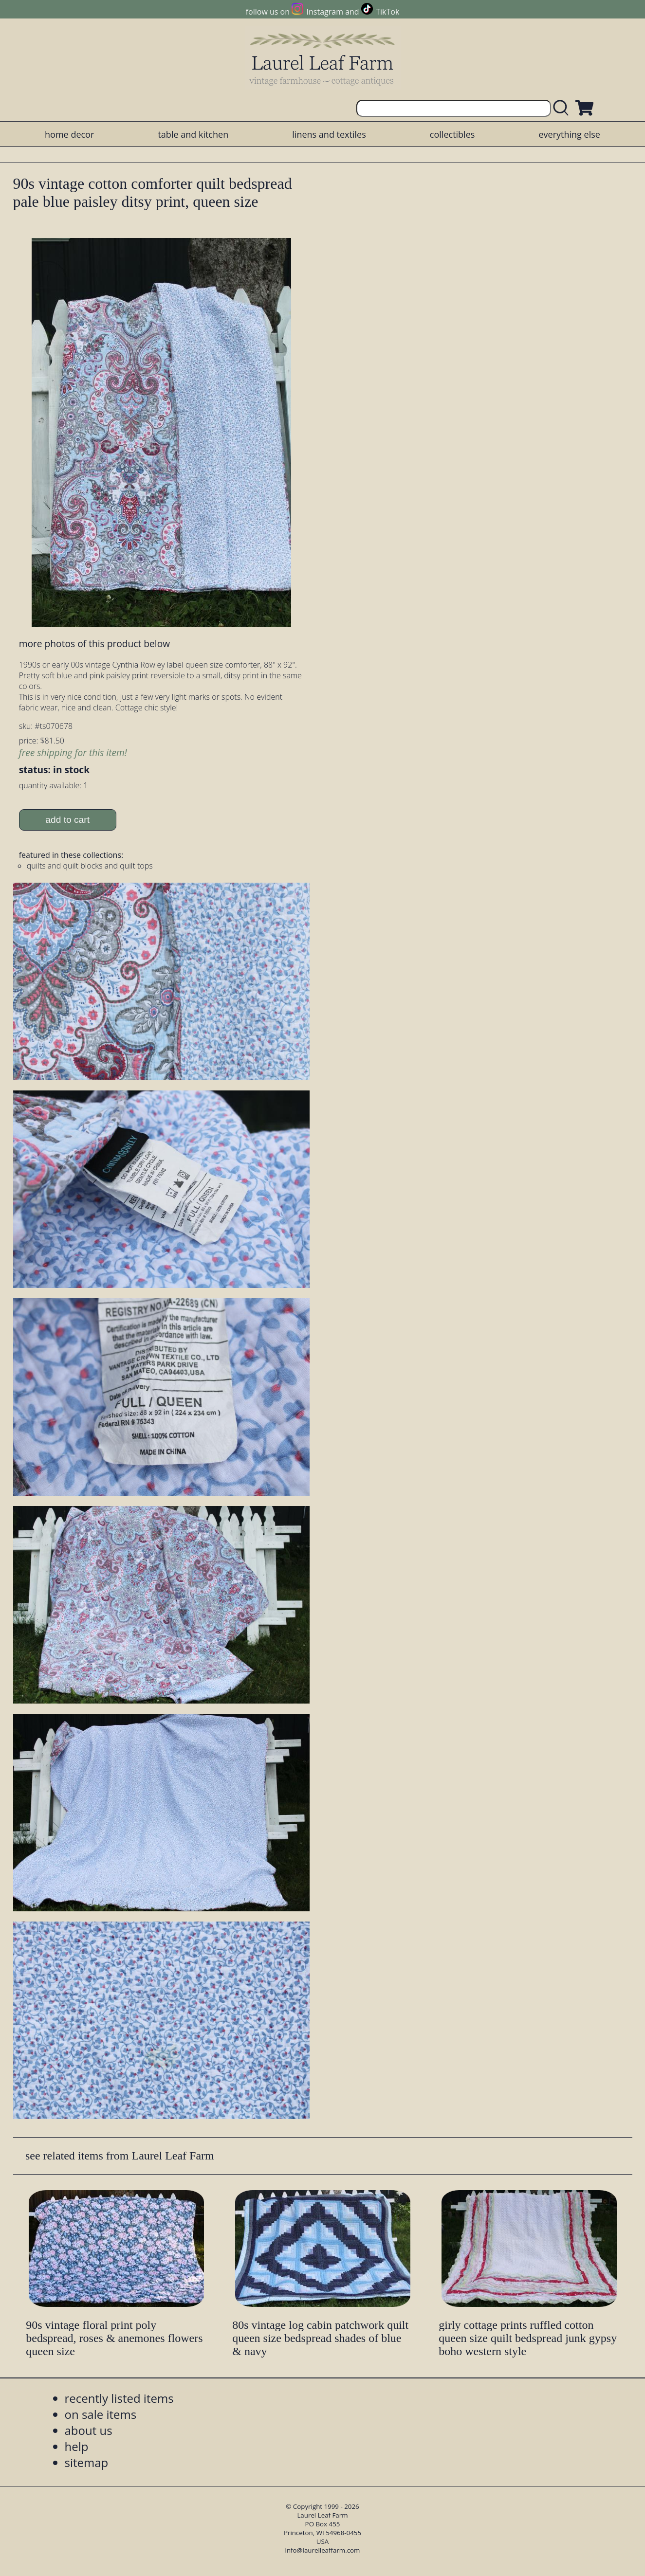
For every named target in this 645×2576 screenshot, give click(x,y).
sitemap (87, 2462)
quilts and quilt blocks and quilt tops (90, 865)
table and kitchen (193, 134)
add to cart (67, 820)
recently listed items (119, 2398)
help (77, 2446)
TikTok (387, 11)
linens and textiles (329, 134)
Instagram (325, 11)
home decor (69, 134)
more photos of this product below (94, 643)
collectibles (452, 134)
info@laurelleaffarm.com (322, 2550)
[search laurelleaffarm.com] (563, 108)
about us (88, 2430)
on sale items (101, 2414)
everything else (569, 134)
